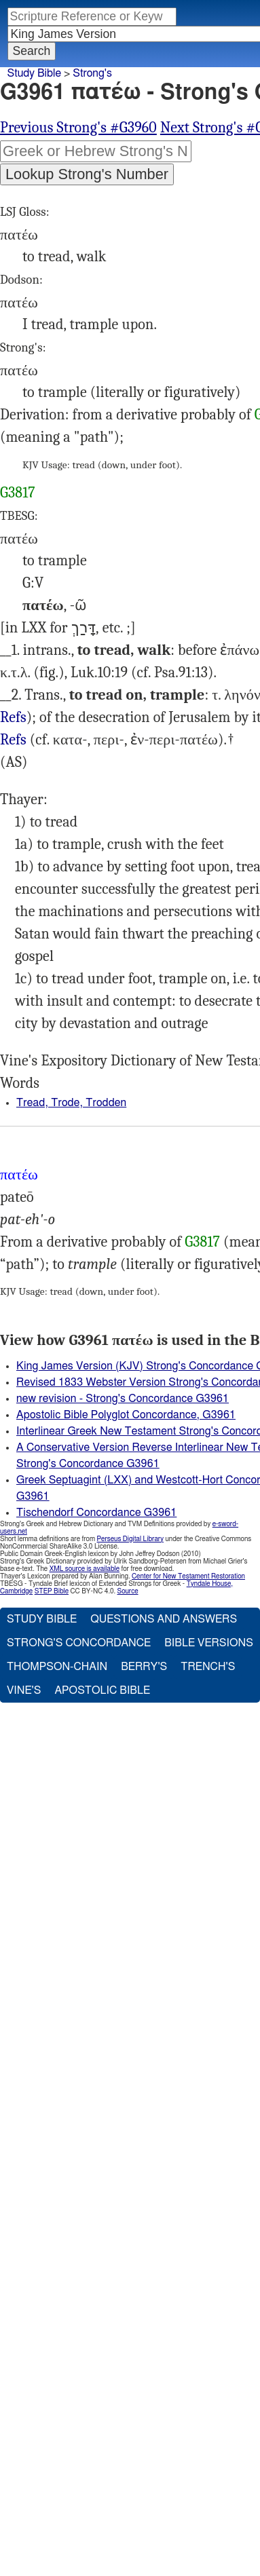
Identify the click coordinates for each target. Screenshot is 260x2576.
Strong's (92, 73)
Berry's (144, 1666)
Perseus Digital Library (130, 1539)
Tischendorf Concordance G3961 (96, 1512)
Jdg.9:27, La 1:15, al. (13, 717)
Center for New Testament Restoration (188, 1576)
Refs (13, 717)
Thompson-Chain (57, 1666)
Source (127, 1591)
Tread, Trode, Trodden (71, 1102)
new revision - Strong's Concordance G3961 (122, 1398)
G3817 (17, 492)
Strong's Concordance (79, 1642)
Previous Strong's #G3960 (78, 127)
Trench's (208, 1666)
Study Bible (34, 73)
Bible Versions (208, 1642)
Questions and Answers (163, 1619)
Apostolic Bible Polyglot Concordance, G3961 (126, 1414)
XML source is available (84, 1569)
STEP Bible (52, 1591)
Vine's (24, 1690)
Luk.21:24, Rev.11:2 (13, 740)
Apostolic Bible (102, 1690)
